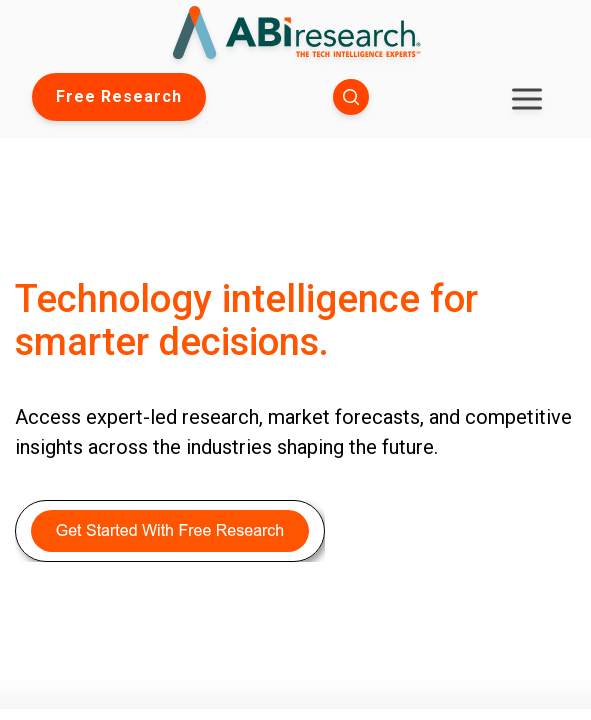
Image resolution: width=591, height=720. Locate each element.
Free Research (119, 96)
